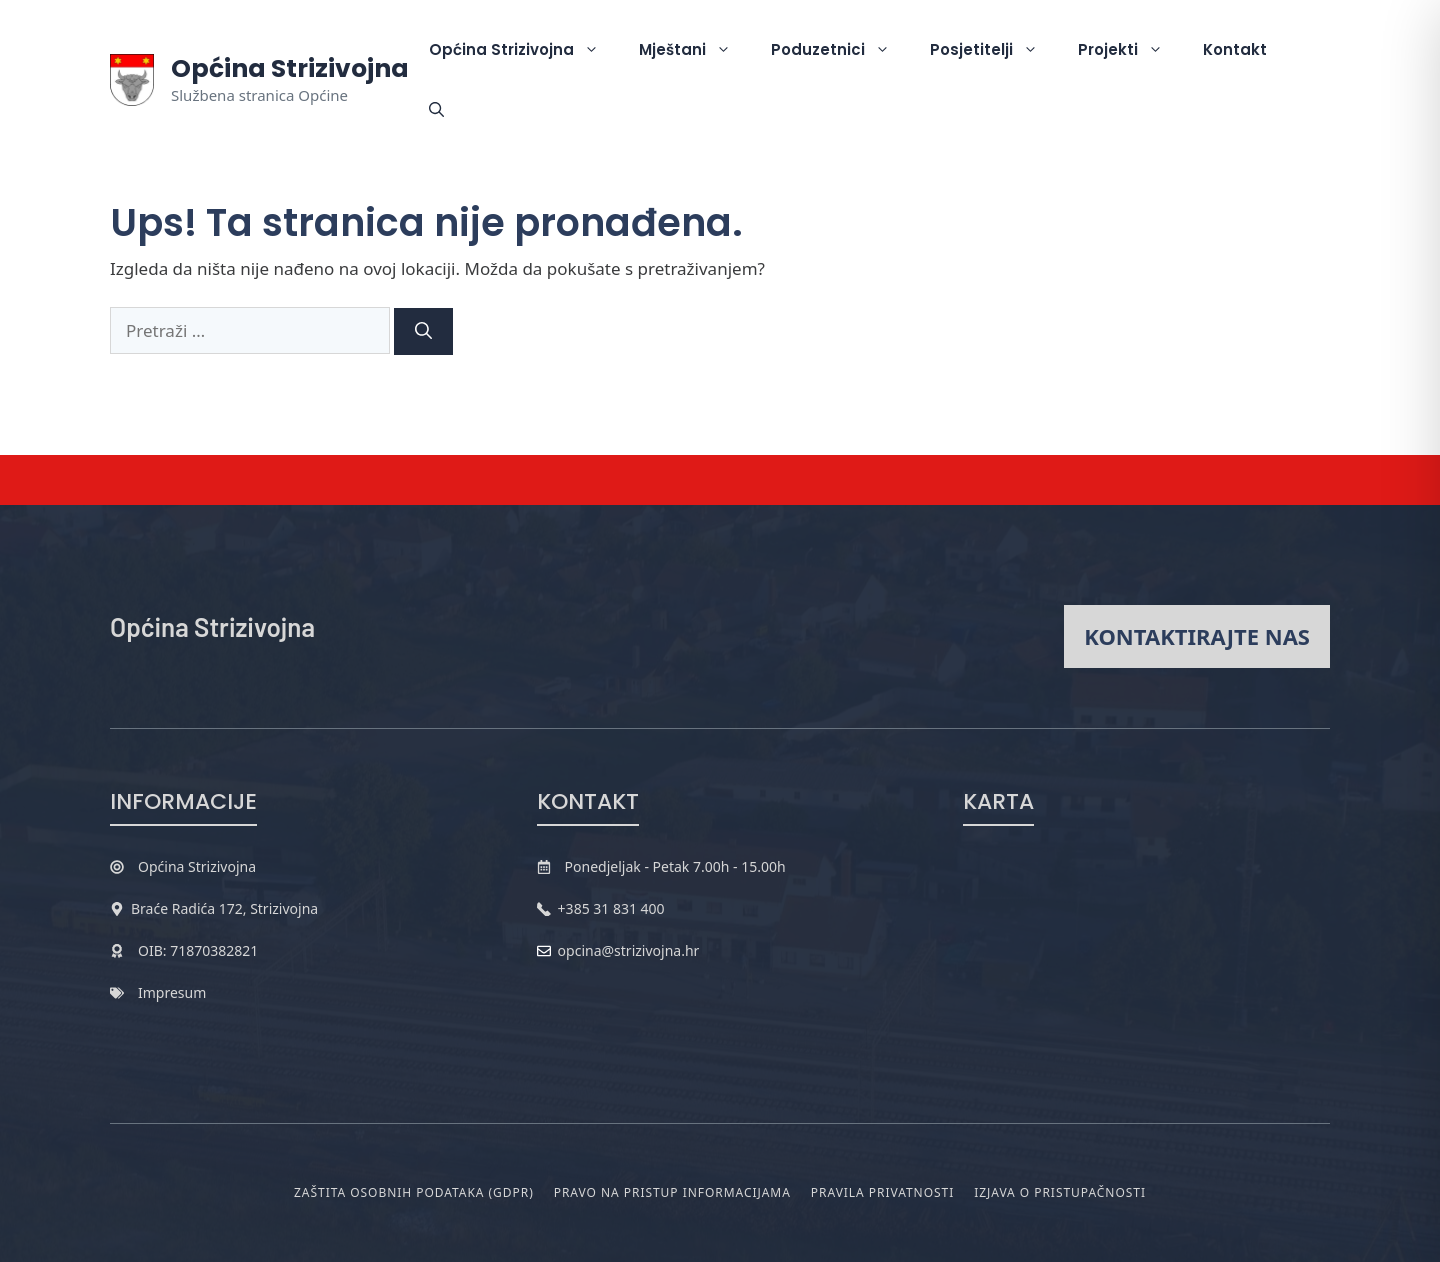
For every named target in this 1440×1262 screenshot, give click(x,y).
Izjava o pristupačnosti (1060, 1192)
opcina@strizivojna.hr (629, 950)
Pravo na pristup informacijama (672, 1192)
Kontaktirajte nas (1197, 636)
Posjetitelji (994, 50)
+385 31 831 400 (611, 908)
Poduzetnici (840, 50)
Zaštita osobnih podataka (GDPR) (414, 1192)
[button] (436, 110)
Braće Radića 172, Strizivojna (224, 908)
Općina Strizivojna (290, 68)
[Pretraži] (423, 332)
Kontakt (1235, 49)
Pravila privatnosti (882, 1192)
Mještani (695, 50)
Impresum (172, 992)
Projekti (1130, 50)
